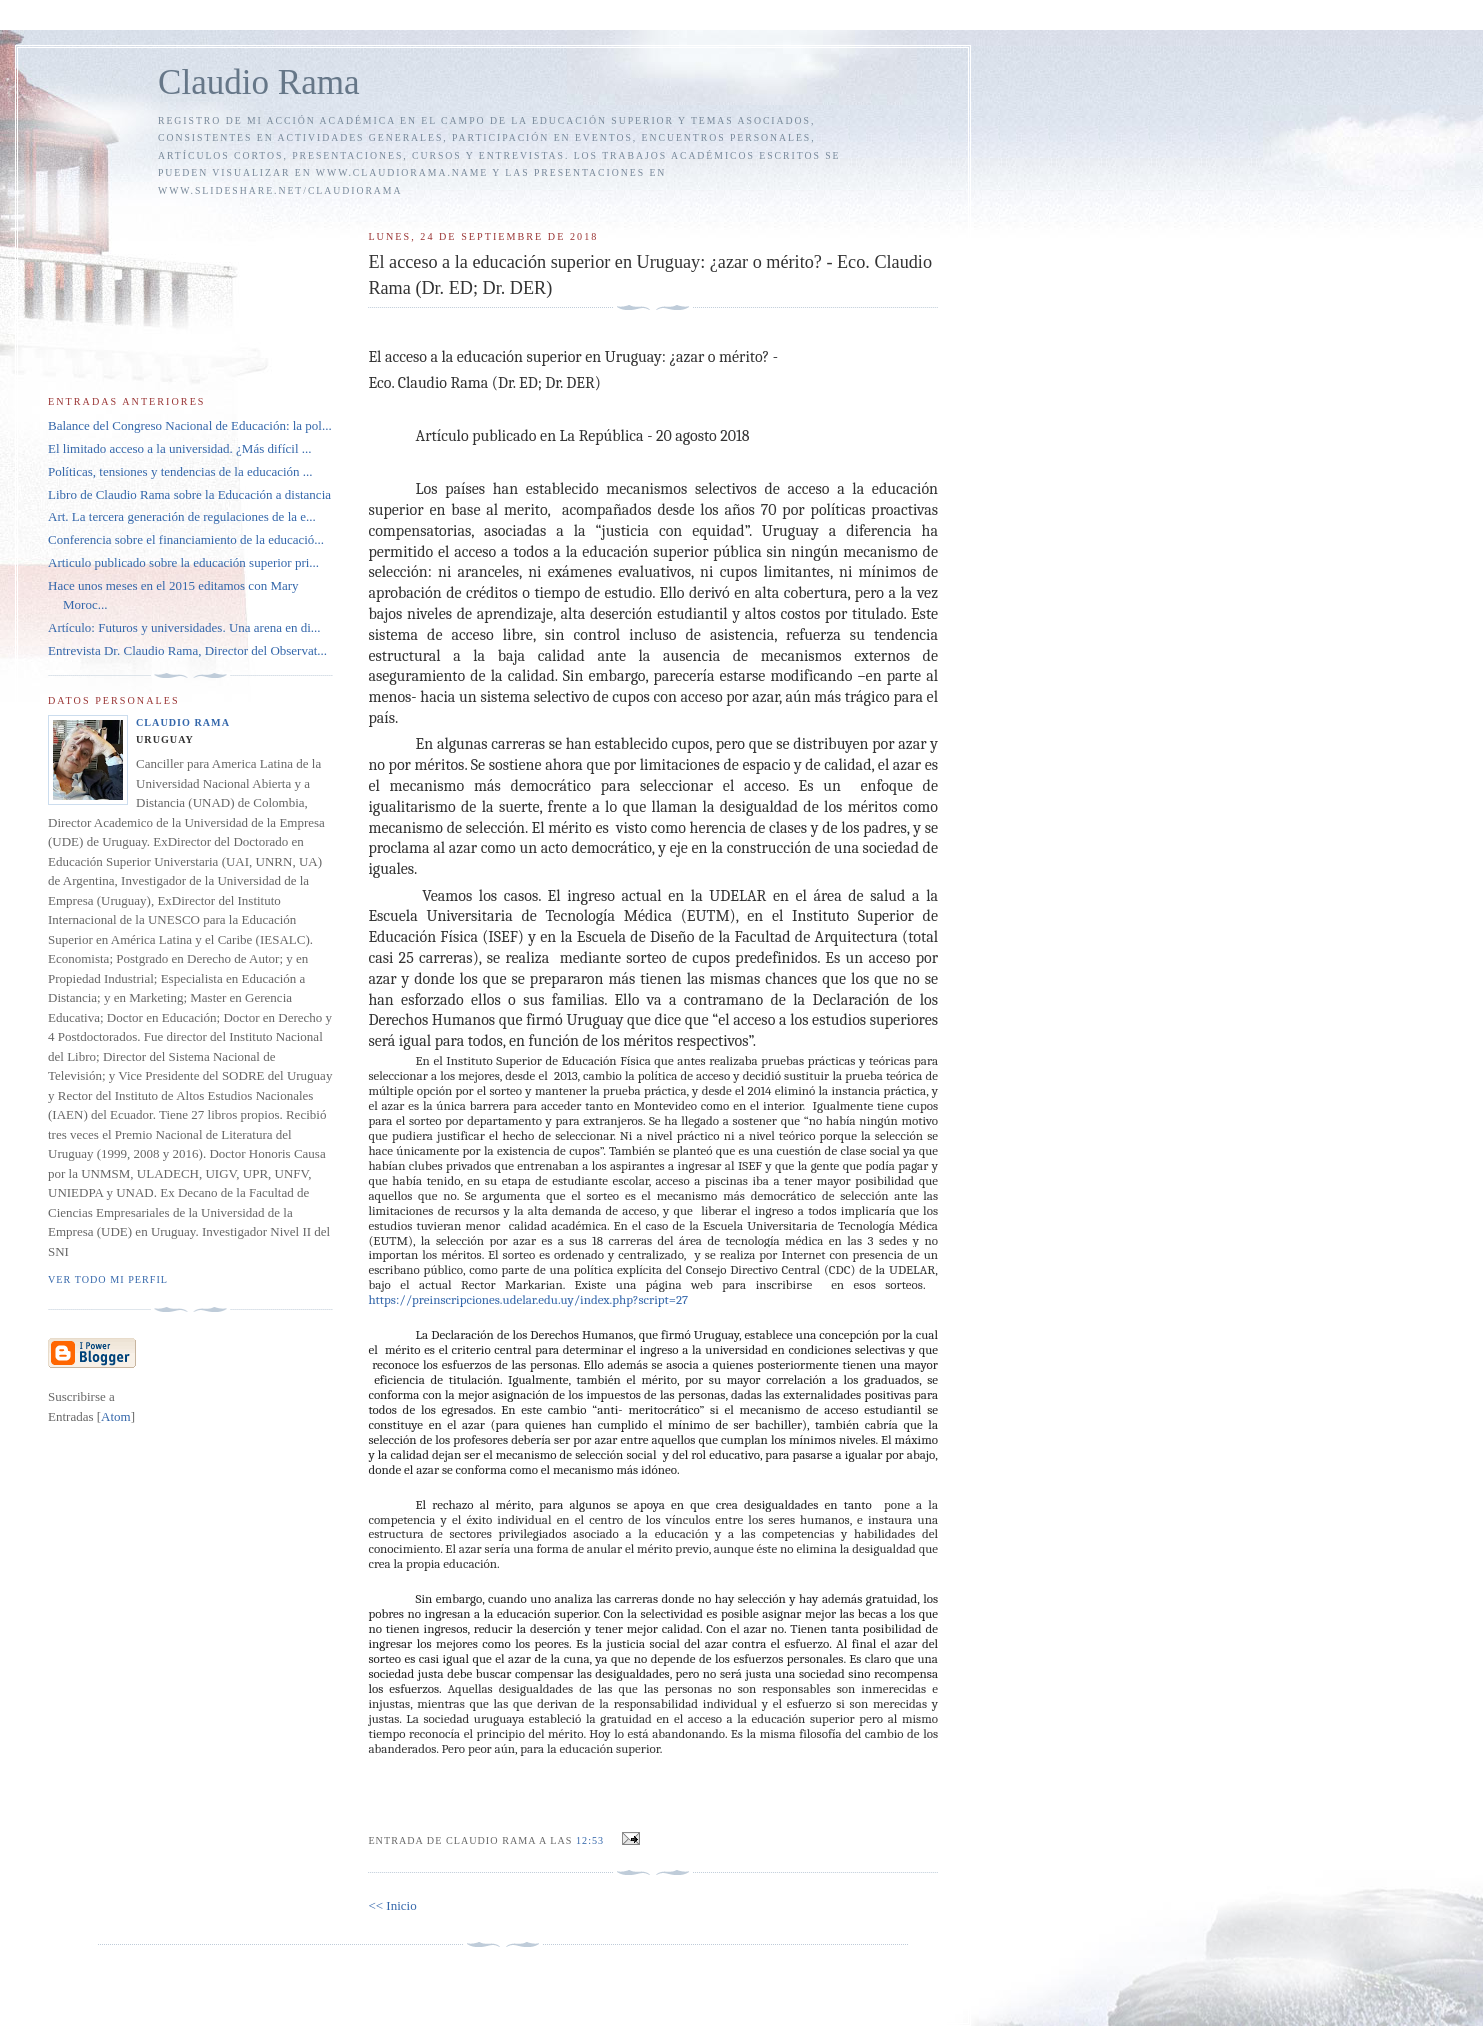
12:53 (592, 1840)
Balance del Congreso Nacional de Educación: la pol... (190, 425)
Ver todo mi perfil (108, 1279)
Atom (116, 1416)
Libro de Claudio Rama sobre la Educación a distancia (189, 494)
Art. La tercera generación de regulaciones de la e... (182, 516)
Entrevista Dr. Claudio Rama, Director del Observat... (187, 650)
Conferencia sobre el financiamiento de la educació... (186, 539)
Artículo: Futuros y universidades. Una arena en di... (184, 627)
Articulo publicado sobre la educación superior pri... (183, 562)
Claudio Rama (259, 82)
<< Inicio (392, 1905)
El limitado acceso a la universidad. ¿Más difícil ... (180, 448)
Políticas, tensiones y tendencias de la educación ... (180, 471)
